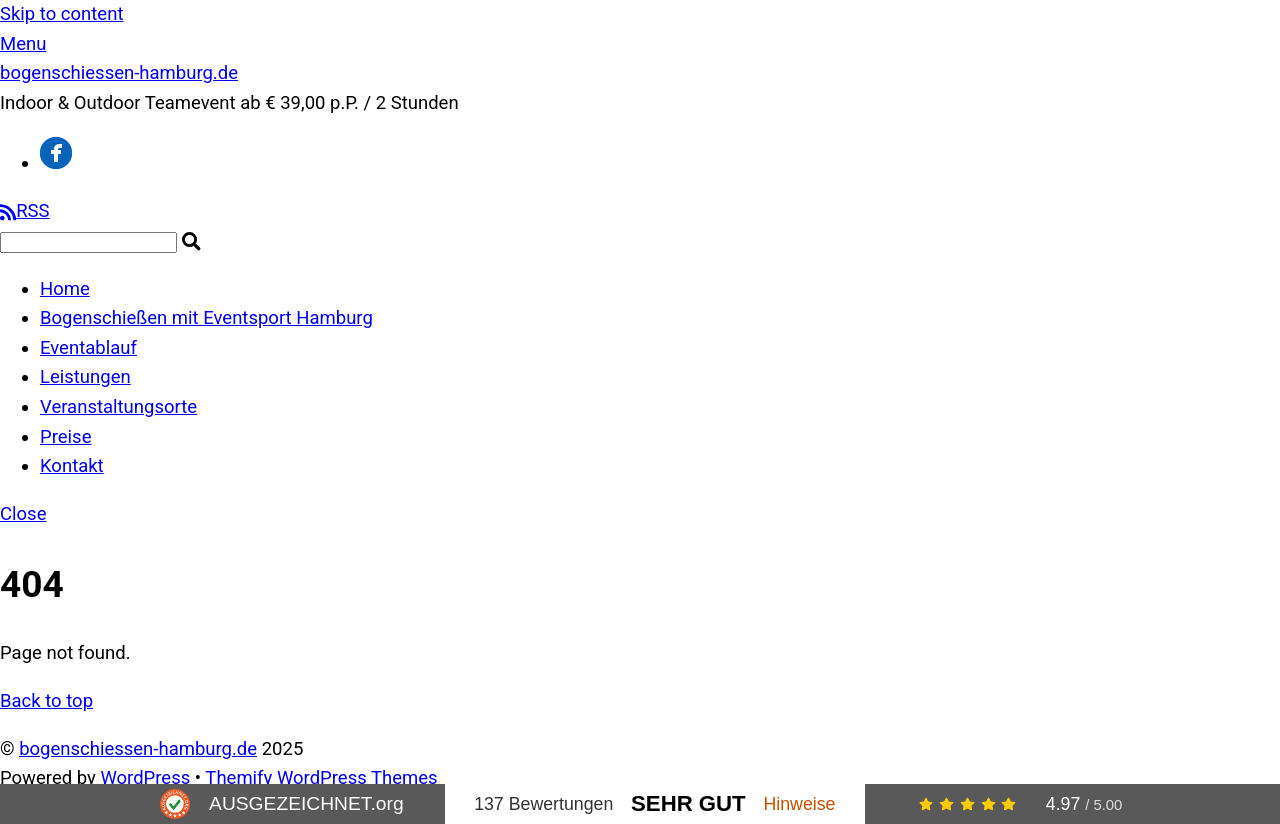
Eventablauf (88, 348)
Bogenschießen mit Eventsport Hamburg (206, 318)
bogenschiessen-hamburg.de (138, 749)
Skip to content (61, 14)
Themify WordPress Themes (321, 778)
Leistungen (85, 377)
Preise (65, 437)
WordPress (145, 778)
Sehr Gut (688, 803)
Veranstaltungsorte (118, 407)
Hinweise (799, 804)
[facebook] (56, 163)
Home (65, 289)
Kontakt (72, 466)
